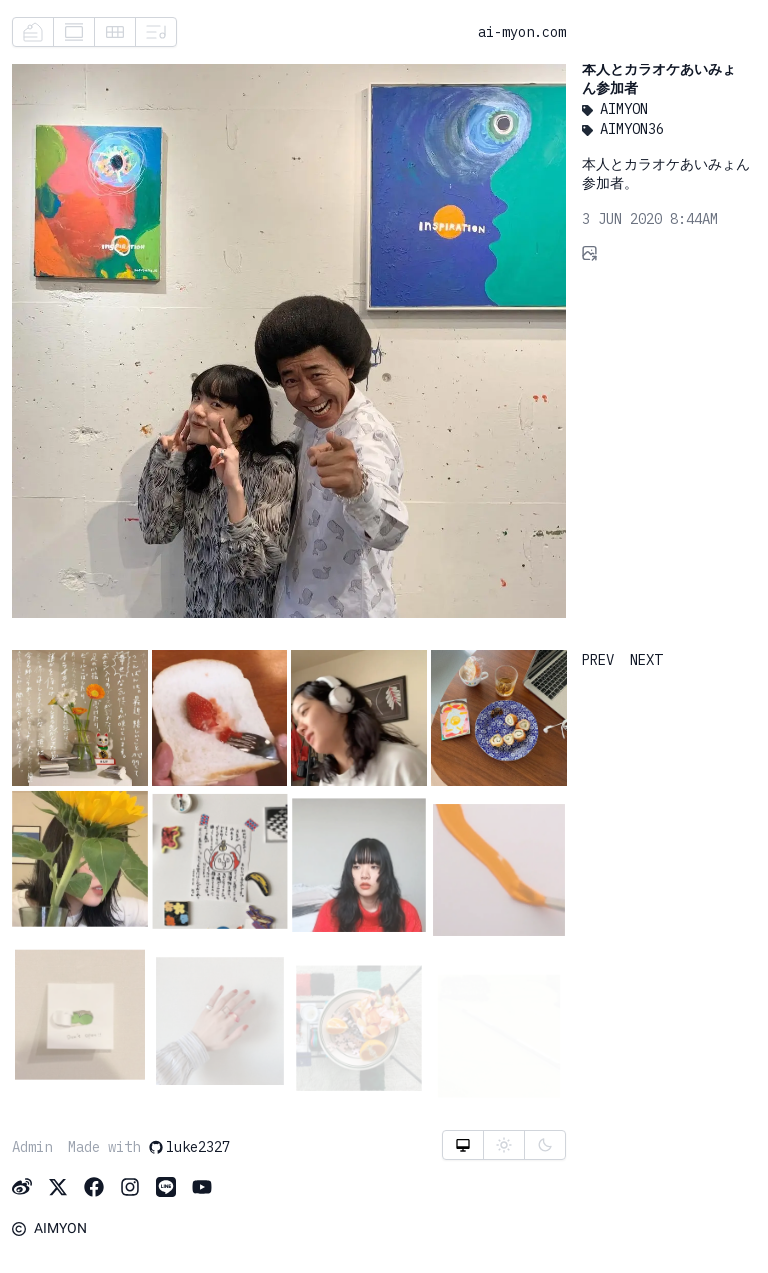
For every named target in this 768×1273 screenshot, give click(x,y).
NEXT (646, 660)
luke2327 (189, 1147)
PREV (598, 660)
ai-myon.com (522, 32)
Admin (32, 1147)
